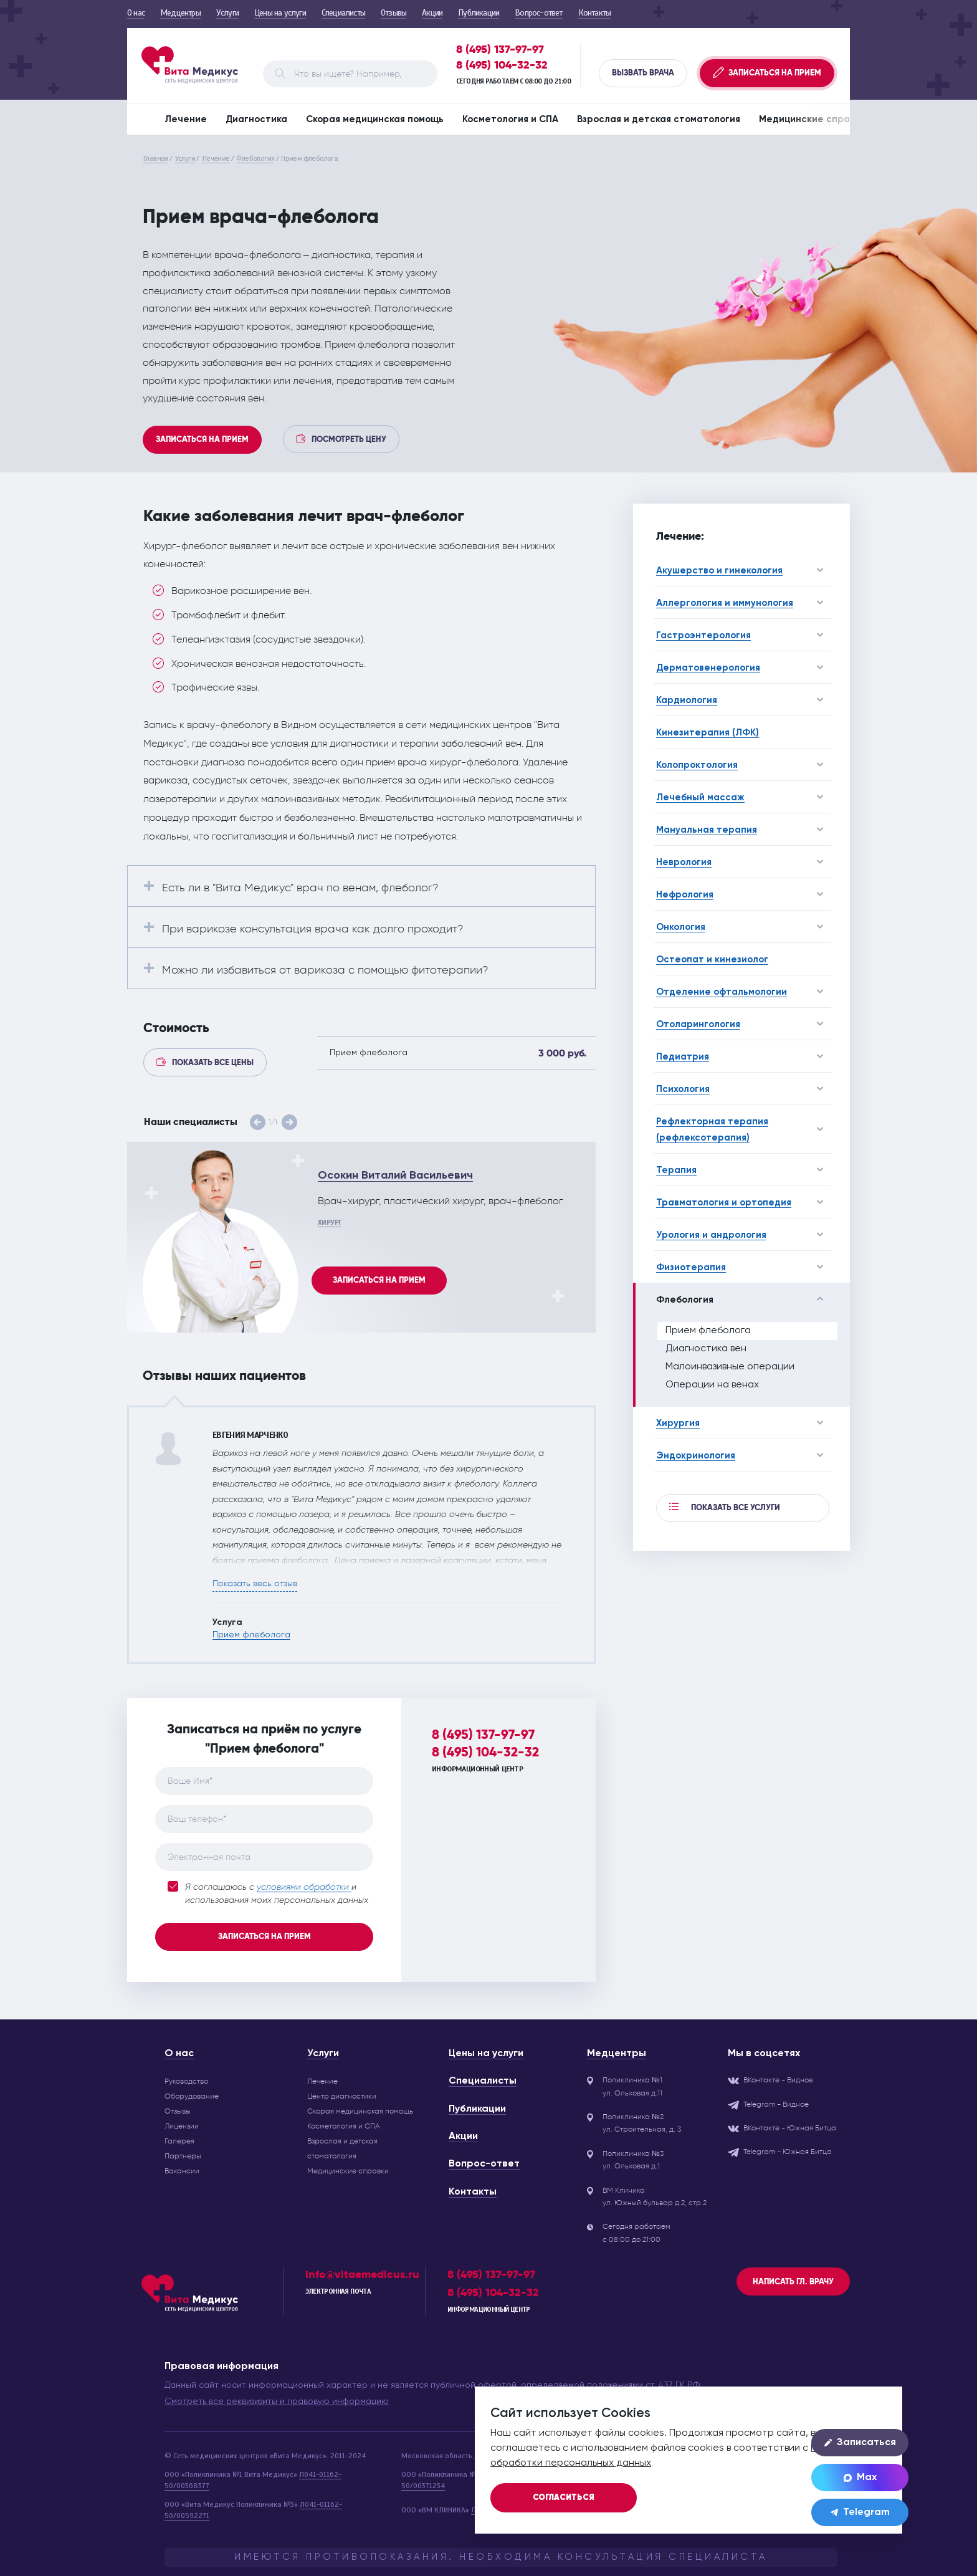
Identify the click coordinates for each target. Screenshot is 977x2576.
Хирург (329, 1222)
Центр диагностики (341, 2096)
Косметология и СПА (510, 119)
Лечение (185, 119)
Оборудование (191, 2096)
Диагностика (256, 119)
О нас (136, 12)
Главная (155, 158)
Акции (432, 12)
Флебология (255, 158)
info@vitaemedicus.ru (362, 2274)
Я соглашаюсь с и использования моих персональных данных (268, 1893)
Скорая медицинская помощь (375, 119)
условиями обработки (304, 1887)
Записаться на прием (202, 439)
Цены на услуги (280, 12)
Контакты (594, 12)
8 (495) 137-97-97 (500, 49)
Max (860, 2478)
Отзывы (393, 12)
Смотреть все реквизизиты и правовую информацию (276, 2401)
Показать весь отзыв (254, 1583)
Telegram (860, 2512)
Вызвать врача (643, 73)
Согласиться (563, 2498)
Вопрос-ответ (538, 12)
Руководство (186, 2081)
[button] (257, 1122)
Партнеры (182, 2156)
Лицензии (181, 2126)
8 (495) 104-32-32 (502, 65)
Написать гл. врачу (793, 2282)
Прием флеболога (251, 1634)
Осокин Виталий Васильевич (395, 1175)
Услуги (227, 12)
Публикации (478, 12)
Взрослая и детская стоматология (658, 119)
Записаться (860, 2443)
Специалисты (343, 12)
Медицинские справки (812, 119)
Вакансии (181, 2171)
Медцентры (180, 12)
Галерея (179, 2141)
